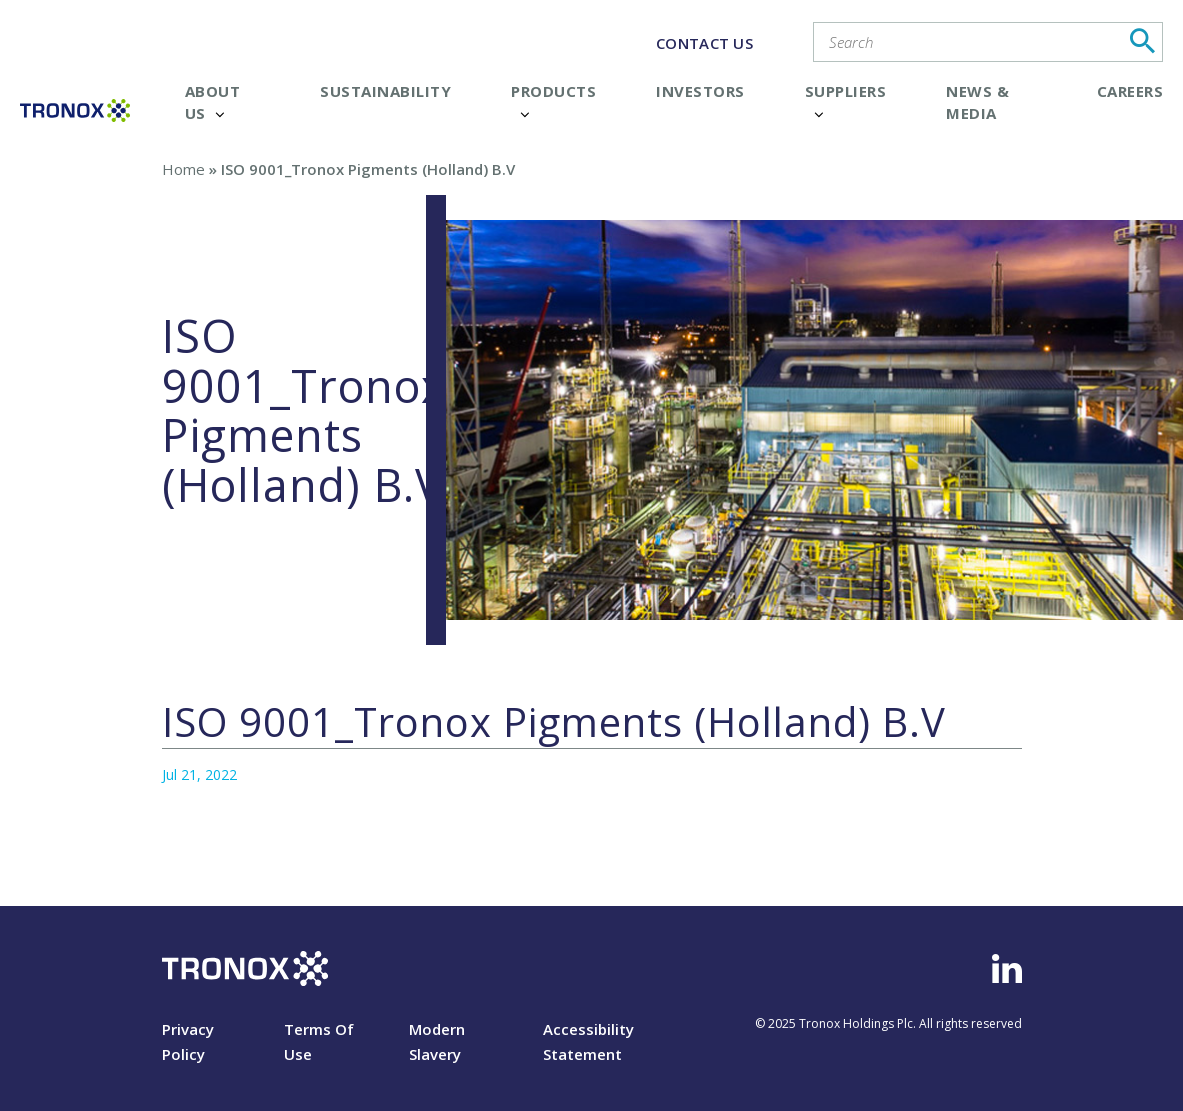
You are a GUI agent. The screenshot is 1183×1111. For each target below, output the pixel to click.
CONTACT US (704, 43)
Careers (1130, 91)
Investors (700, 91)
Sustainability (385, 91)
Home (183, 169)
